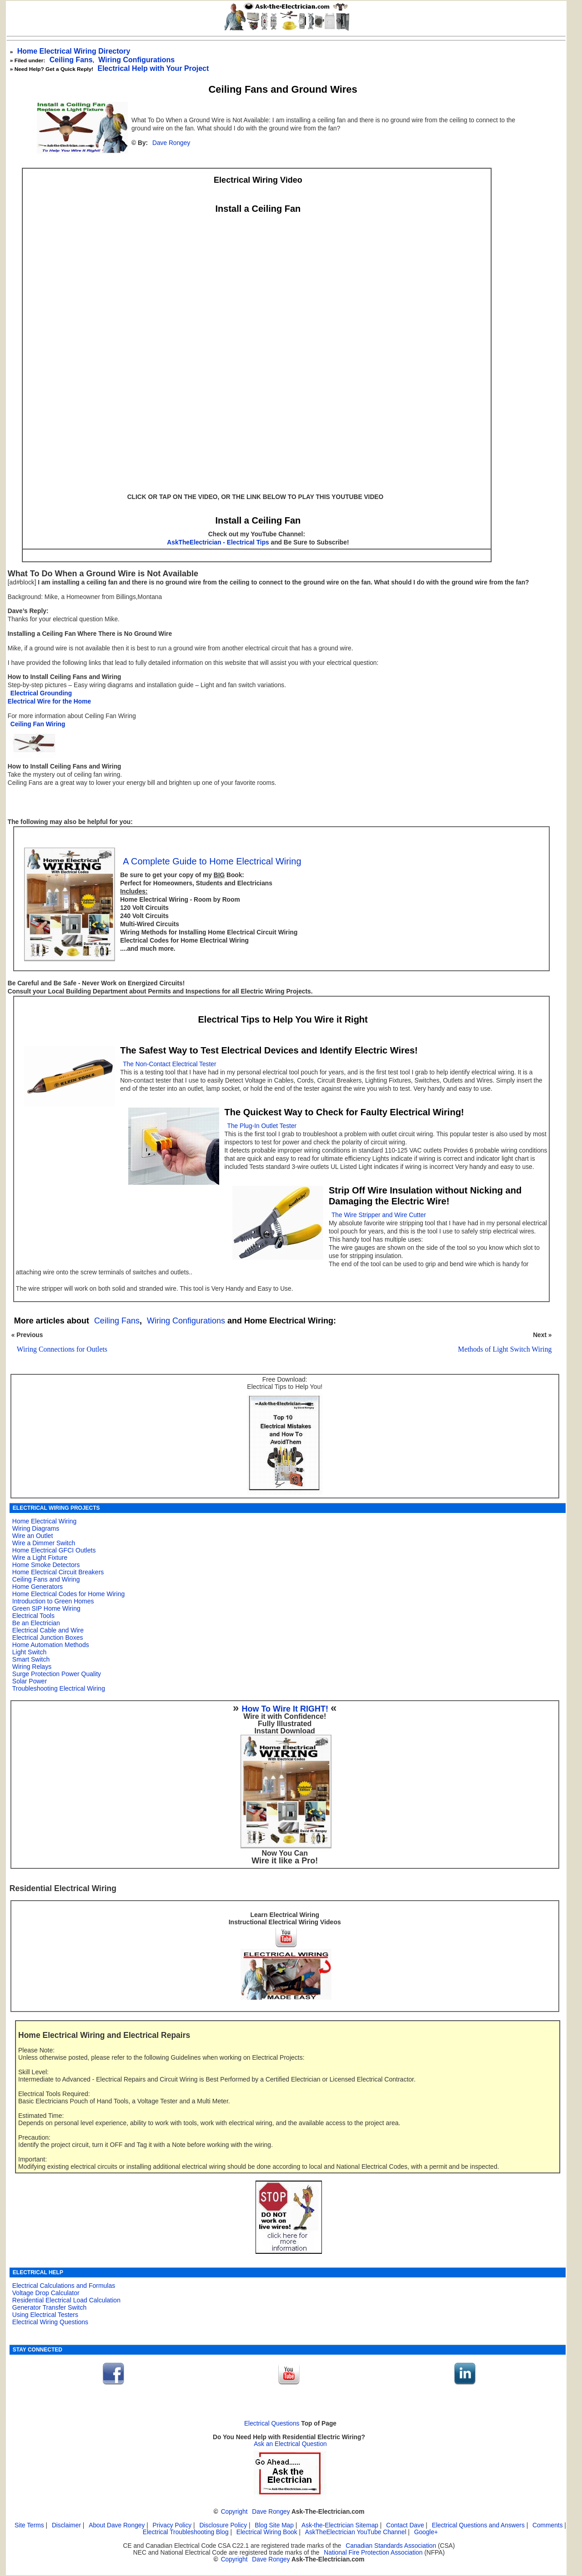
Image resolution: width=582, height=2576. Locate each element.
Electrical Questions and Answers (478, 2525)
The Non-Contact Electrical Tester (169, 1064)
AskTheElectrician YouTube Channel (355, 2532)
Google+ (426, 2532)
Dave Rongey (171, 143)
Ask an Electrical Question (290, 2444)
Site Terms (29, 2525)
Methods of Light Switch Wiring (505, 1349)
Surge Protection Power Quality (56, 1673)
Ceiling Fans (71, 60)
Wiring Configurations (186, 1320)
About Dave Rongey (117, 2525)
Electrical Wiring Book (266, 2532)
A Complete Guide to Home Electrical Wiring (212, 861)
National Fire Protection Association (373, 2552)
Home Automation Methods (50, 1644)
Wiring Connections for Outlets (62, 1349)
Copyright (234, 2511)
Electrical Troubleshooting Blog (186, 2532)
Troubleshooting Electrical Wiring (58, 1688)
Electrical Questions (272, 2423)
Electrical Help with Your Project (153, 68)
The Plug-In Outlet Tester (262, 1126)
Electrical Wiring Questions (50, 2322)
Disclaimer (66, 2525)
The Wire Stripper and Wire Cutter (378, 1215)
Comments (547, 2525)
